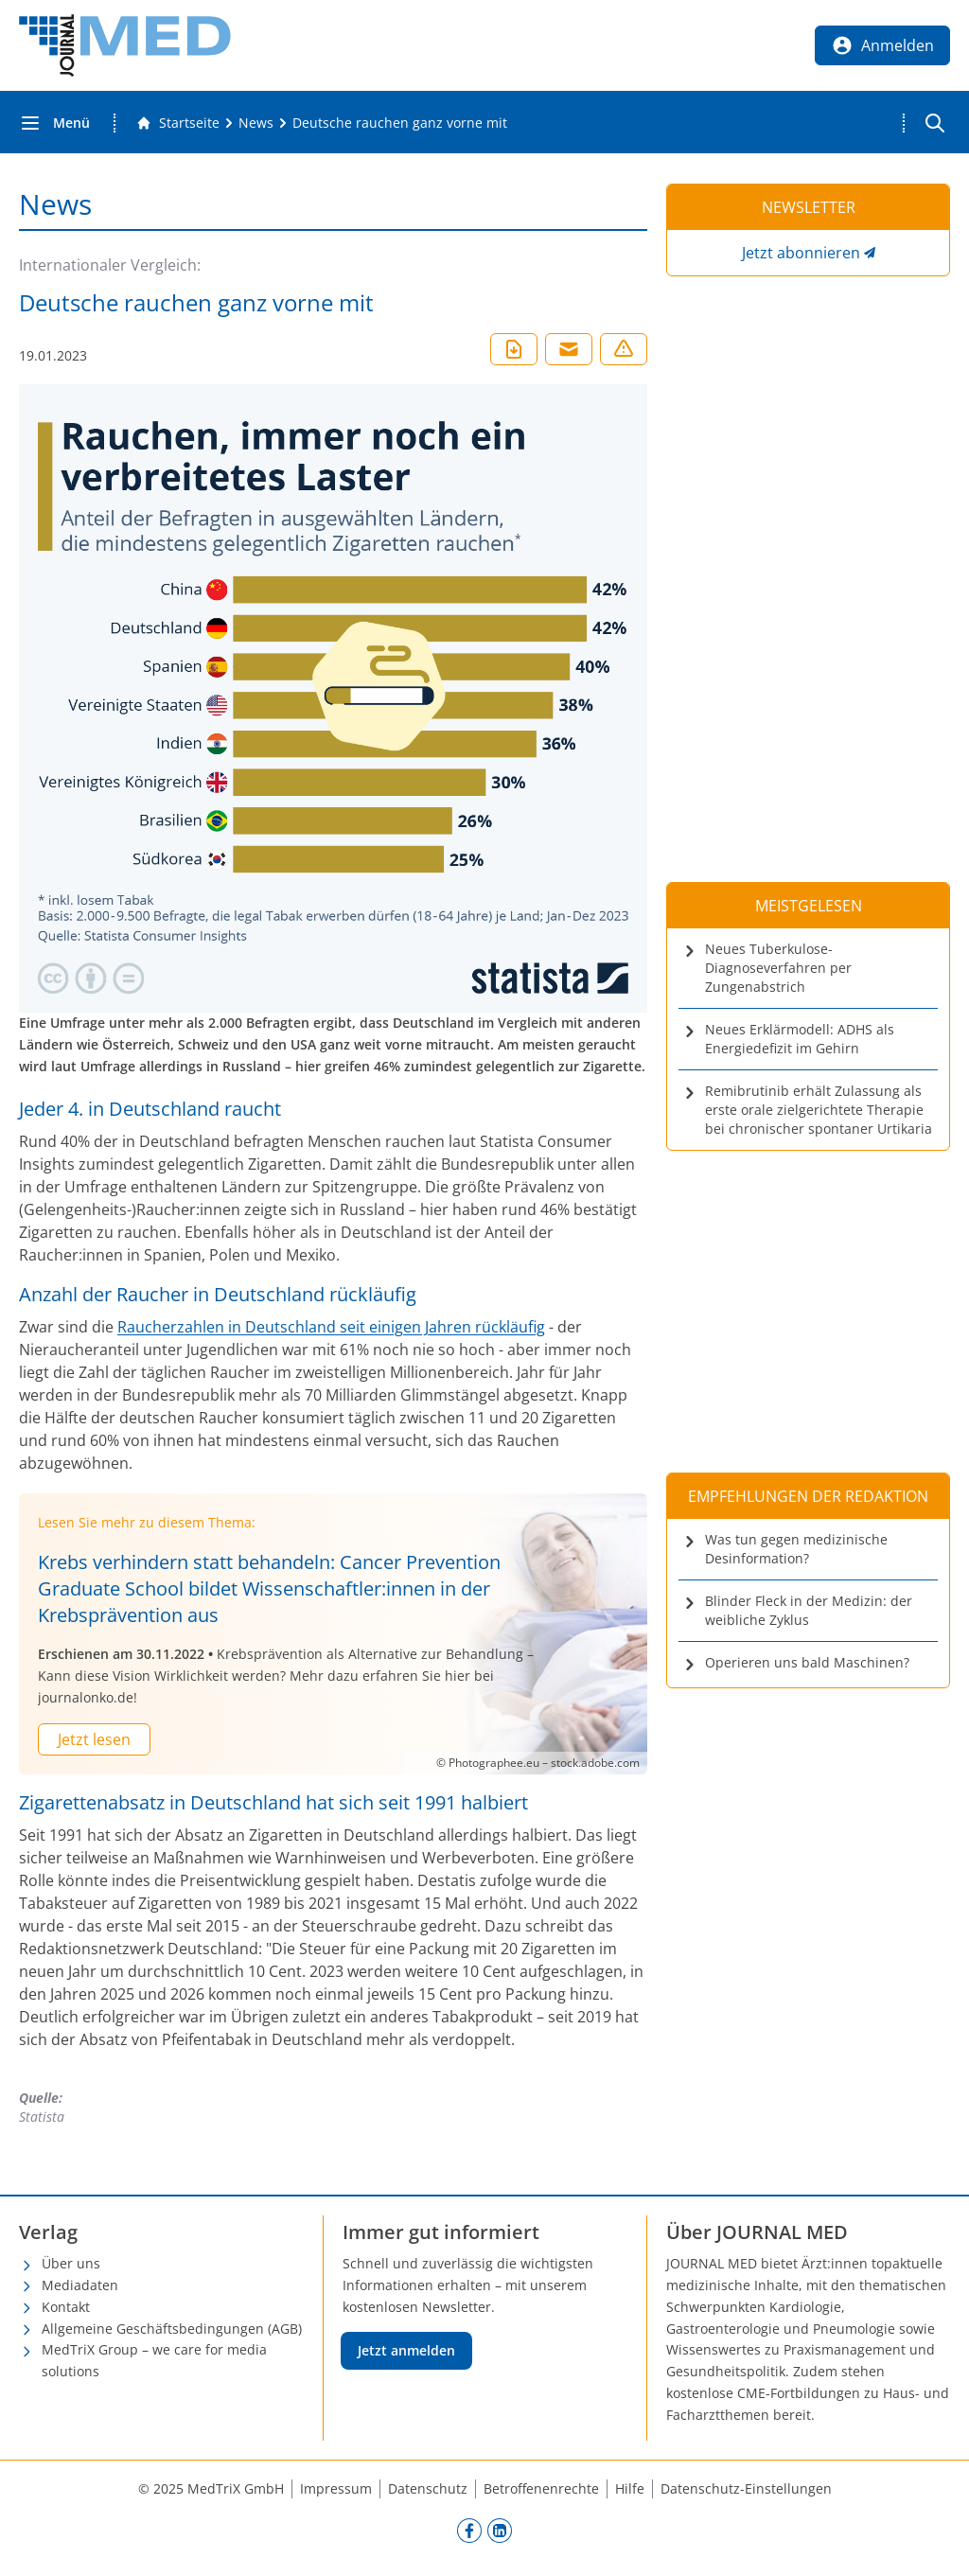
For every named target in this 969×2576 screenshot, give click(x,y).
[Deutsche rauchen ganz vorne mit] (399, 123)
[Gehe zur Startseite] (178, 123)
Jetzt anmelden (406, 2350)
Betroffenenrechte (541, 2488)
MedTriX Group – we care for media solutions (154, 2360)
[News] (255, 123)
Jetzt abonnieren (801, 252)
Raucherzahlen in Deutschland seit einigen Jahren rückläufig (331, 1326)
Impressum (336, 2488)
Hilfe (629, 2488)
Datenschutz (427, 2488)
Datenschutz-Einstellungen (746, 2488)
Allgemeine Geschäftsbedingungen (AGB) (172, 2329)
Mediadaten (80, 2285)
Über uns (71, 2263)
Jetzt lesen (94, 1739)
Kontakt (66, 2307)
